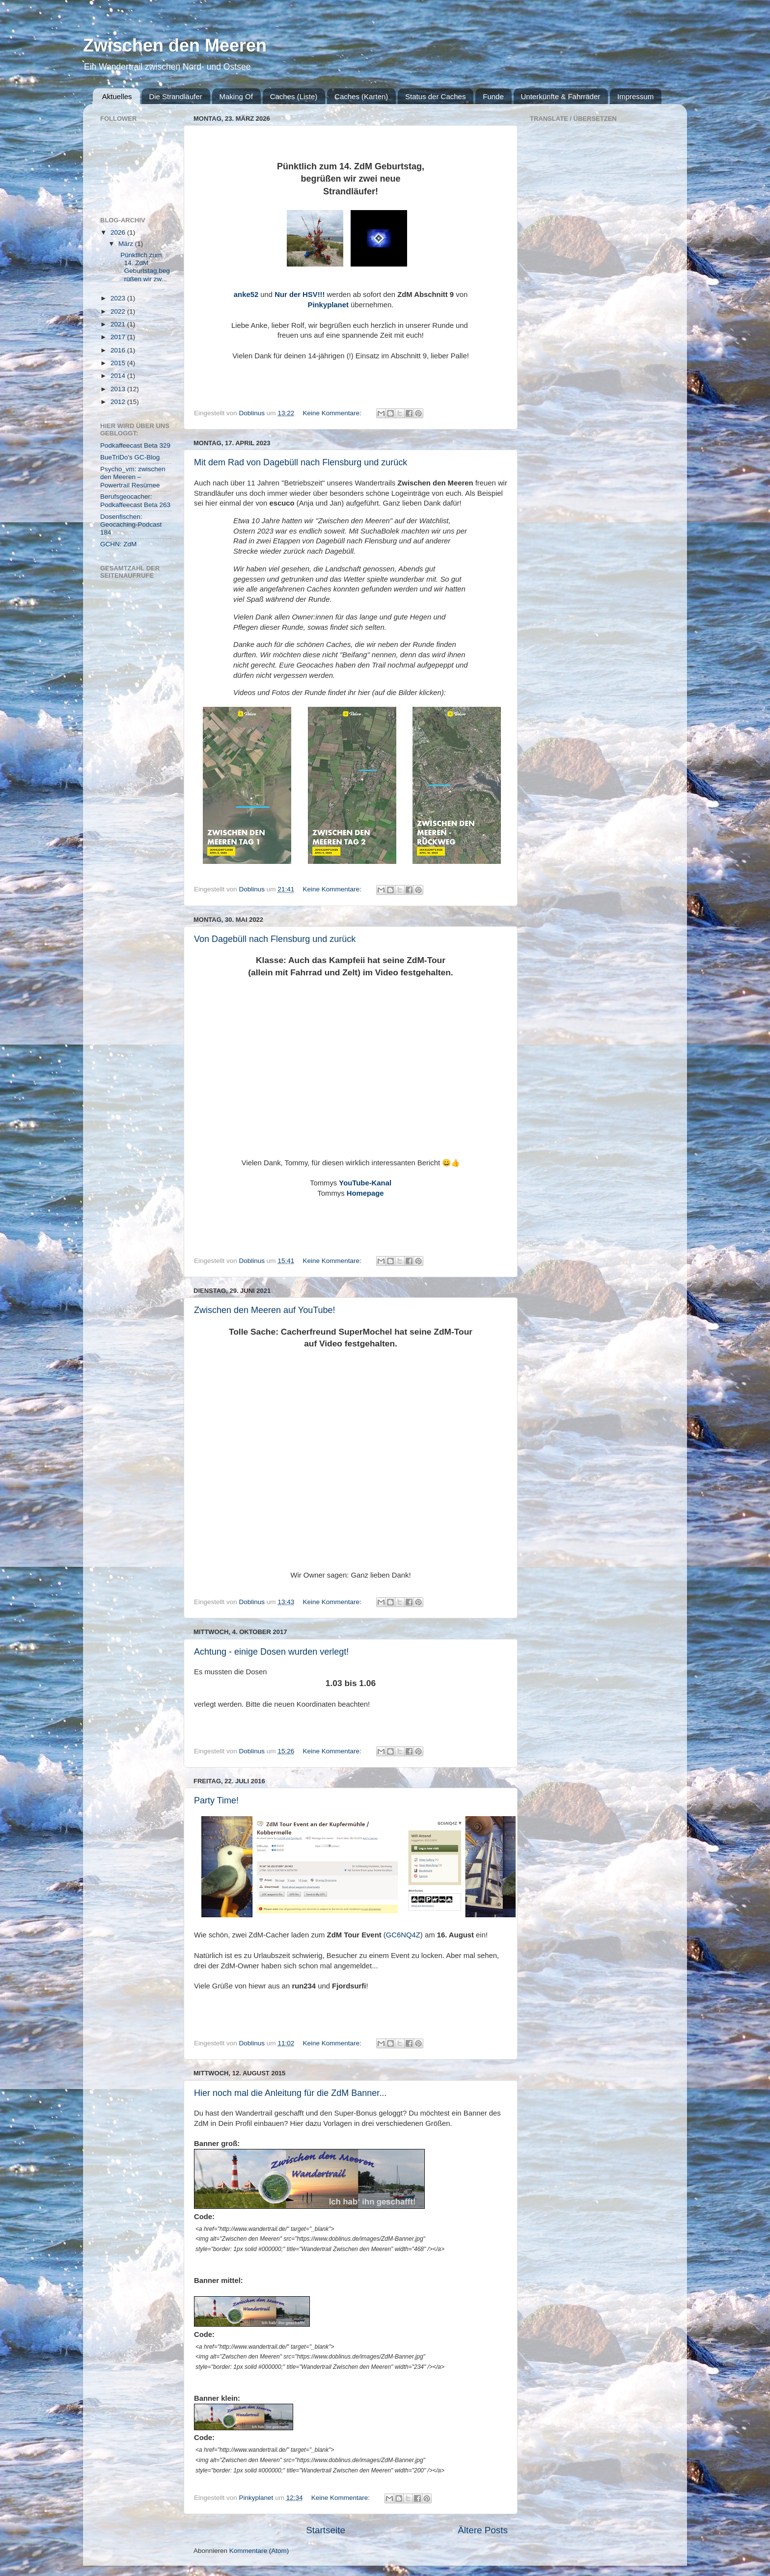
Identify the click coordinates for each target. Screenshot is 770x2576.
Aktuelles (117, 96)
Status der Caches (435, 96)
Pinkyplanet (328, 305)
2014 (118, 375)
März (126, 243)
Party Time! (216, 1800)
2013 (118, 389)
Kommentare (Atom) (259, 2550)
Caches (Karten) (361, 96)
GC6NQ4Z (403, 1935)
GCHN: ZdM (118, 544)
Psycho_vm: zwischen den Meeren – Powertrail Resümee (132, 476)
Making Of (236, 96)
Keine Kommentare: (332, 413)
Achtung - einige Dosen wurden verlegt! (271, 1652)
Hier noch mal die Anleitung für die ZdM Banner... (290, 2093)
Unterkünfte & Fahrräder (561, 96)
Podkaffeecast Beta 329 (135, 445)
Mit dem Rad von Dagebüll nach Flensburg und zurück (300, 462)
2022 (118, 311)
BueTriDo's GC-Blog (130, 457)
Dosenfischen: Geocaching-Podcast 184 (131, 524)
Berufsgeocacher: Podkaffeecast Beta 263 (135, 500)
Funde (493, 96)
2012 (118, 401)
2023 (118, 298)
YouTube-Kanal (365, 1183)
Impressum (635, 96)
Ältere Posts (483, 2530)
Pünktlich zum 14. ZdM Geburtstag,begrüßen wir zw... (143, 267)
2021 (118, 324)
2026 (118, 232)
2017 (118, 337)
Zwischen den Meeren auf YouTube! (264, 1310)
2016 (118, 350)
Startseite (325, 2530)
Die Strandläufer (175, 96)
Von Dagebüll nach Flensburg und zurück (275, 939)
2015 (118, 363)
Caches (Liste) (294, 96)
